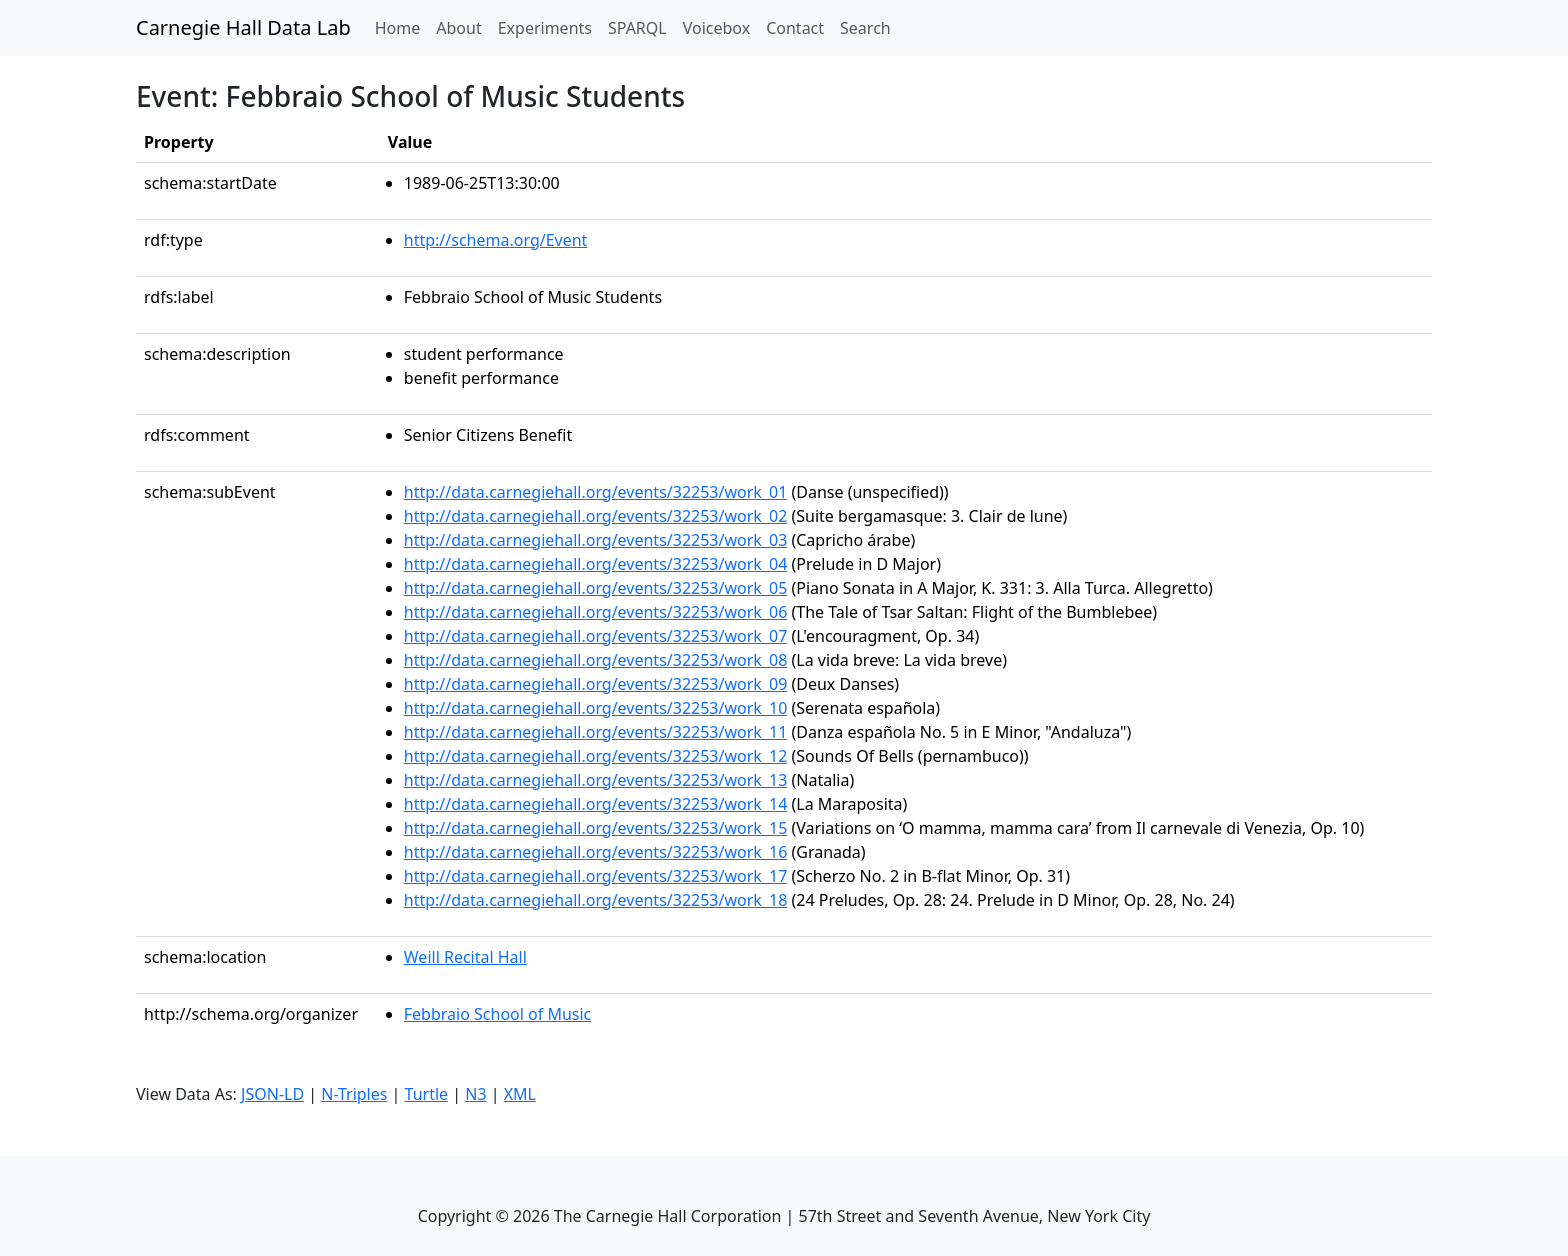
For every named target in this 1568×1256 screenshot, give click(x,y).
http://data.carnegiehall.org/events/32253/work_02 (596, 516)
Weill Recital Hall (465, 957)
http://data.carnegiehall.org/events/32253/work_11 (596, 732)
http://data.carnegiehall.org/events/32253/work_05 (596, 588)
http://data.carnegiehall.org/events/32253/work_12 (596, 756)
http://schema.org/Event (496, 240)
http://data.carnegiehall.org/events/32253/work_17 (596, 876)
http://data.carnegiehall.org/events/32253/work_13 (596, 780)
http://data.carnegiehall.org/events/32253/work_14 (596, 804)
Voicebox (716, 28)
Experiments (545, 28)
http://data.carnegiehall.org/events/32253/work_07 (596, 636)
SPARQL (637, 28)
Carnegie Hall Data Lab (243, 27)
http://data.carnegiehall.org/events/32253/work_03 (596, 540)
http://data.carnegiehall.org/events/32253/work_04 (596, 564)
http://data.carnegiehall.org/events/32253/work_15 (596, 828)
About (458, 28)
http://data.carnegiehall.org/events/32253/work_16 (596, 852)
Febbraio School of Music (497, 1014)
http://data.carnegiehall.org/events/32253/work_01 (596, 492)
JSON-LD (272, 1094)
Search (865, 28)
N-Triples (354, 1094)
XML (520, 1094)
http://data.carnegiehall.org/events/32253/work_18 (596, 900)
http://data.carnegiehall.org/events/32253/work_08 (596, 660)
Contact (795, 28)
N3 (475, 1094)
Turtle (427, 1094)
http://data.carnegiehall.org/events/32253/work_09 (596, 684)
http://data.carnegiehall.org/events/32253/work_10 (596, 708)
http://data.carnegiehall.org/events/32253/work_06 (596, 612)
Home (402, 27)
